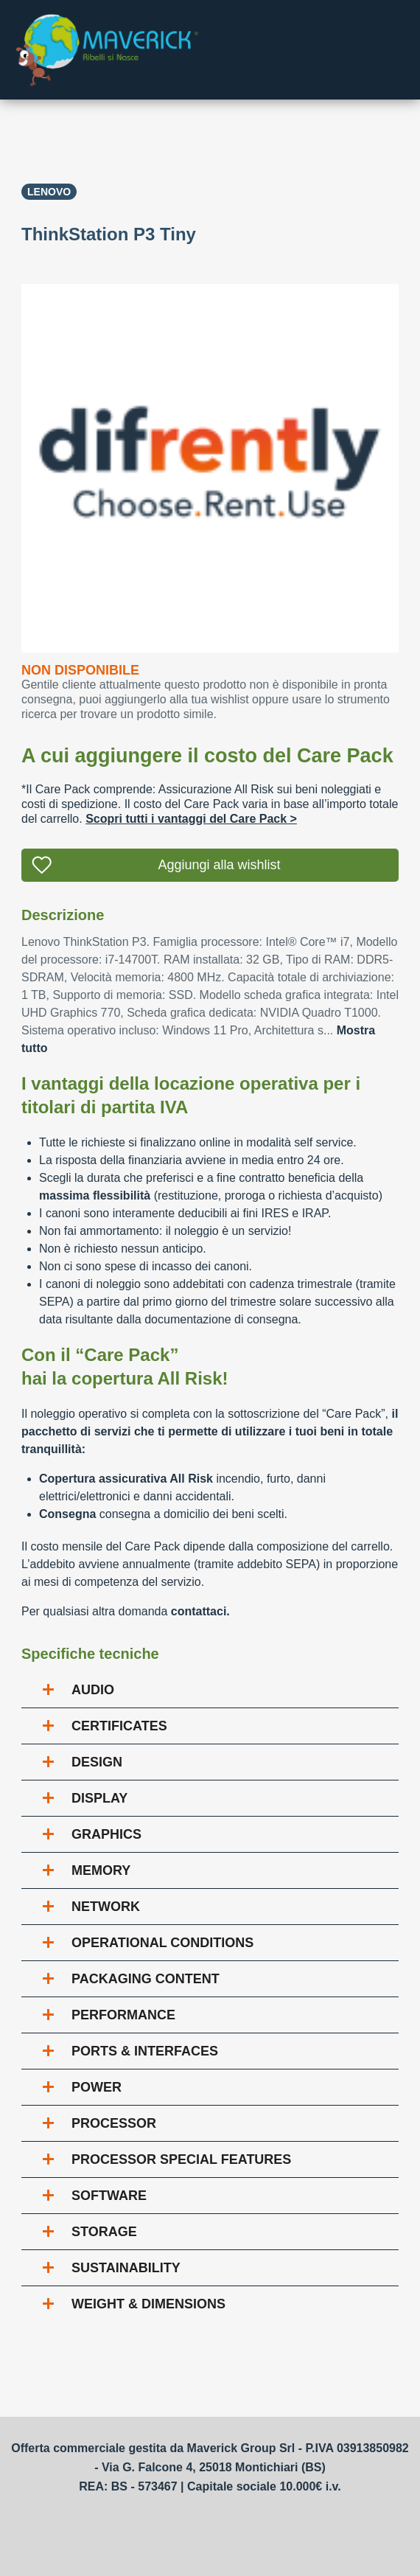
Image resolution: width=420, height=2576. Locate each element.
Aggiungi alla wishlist (219, 864)
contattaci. (200, 1611)
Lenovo (49, 192)
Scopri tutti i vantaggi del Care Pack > (191, 818)
